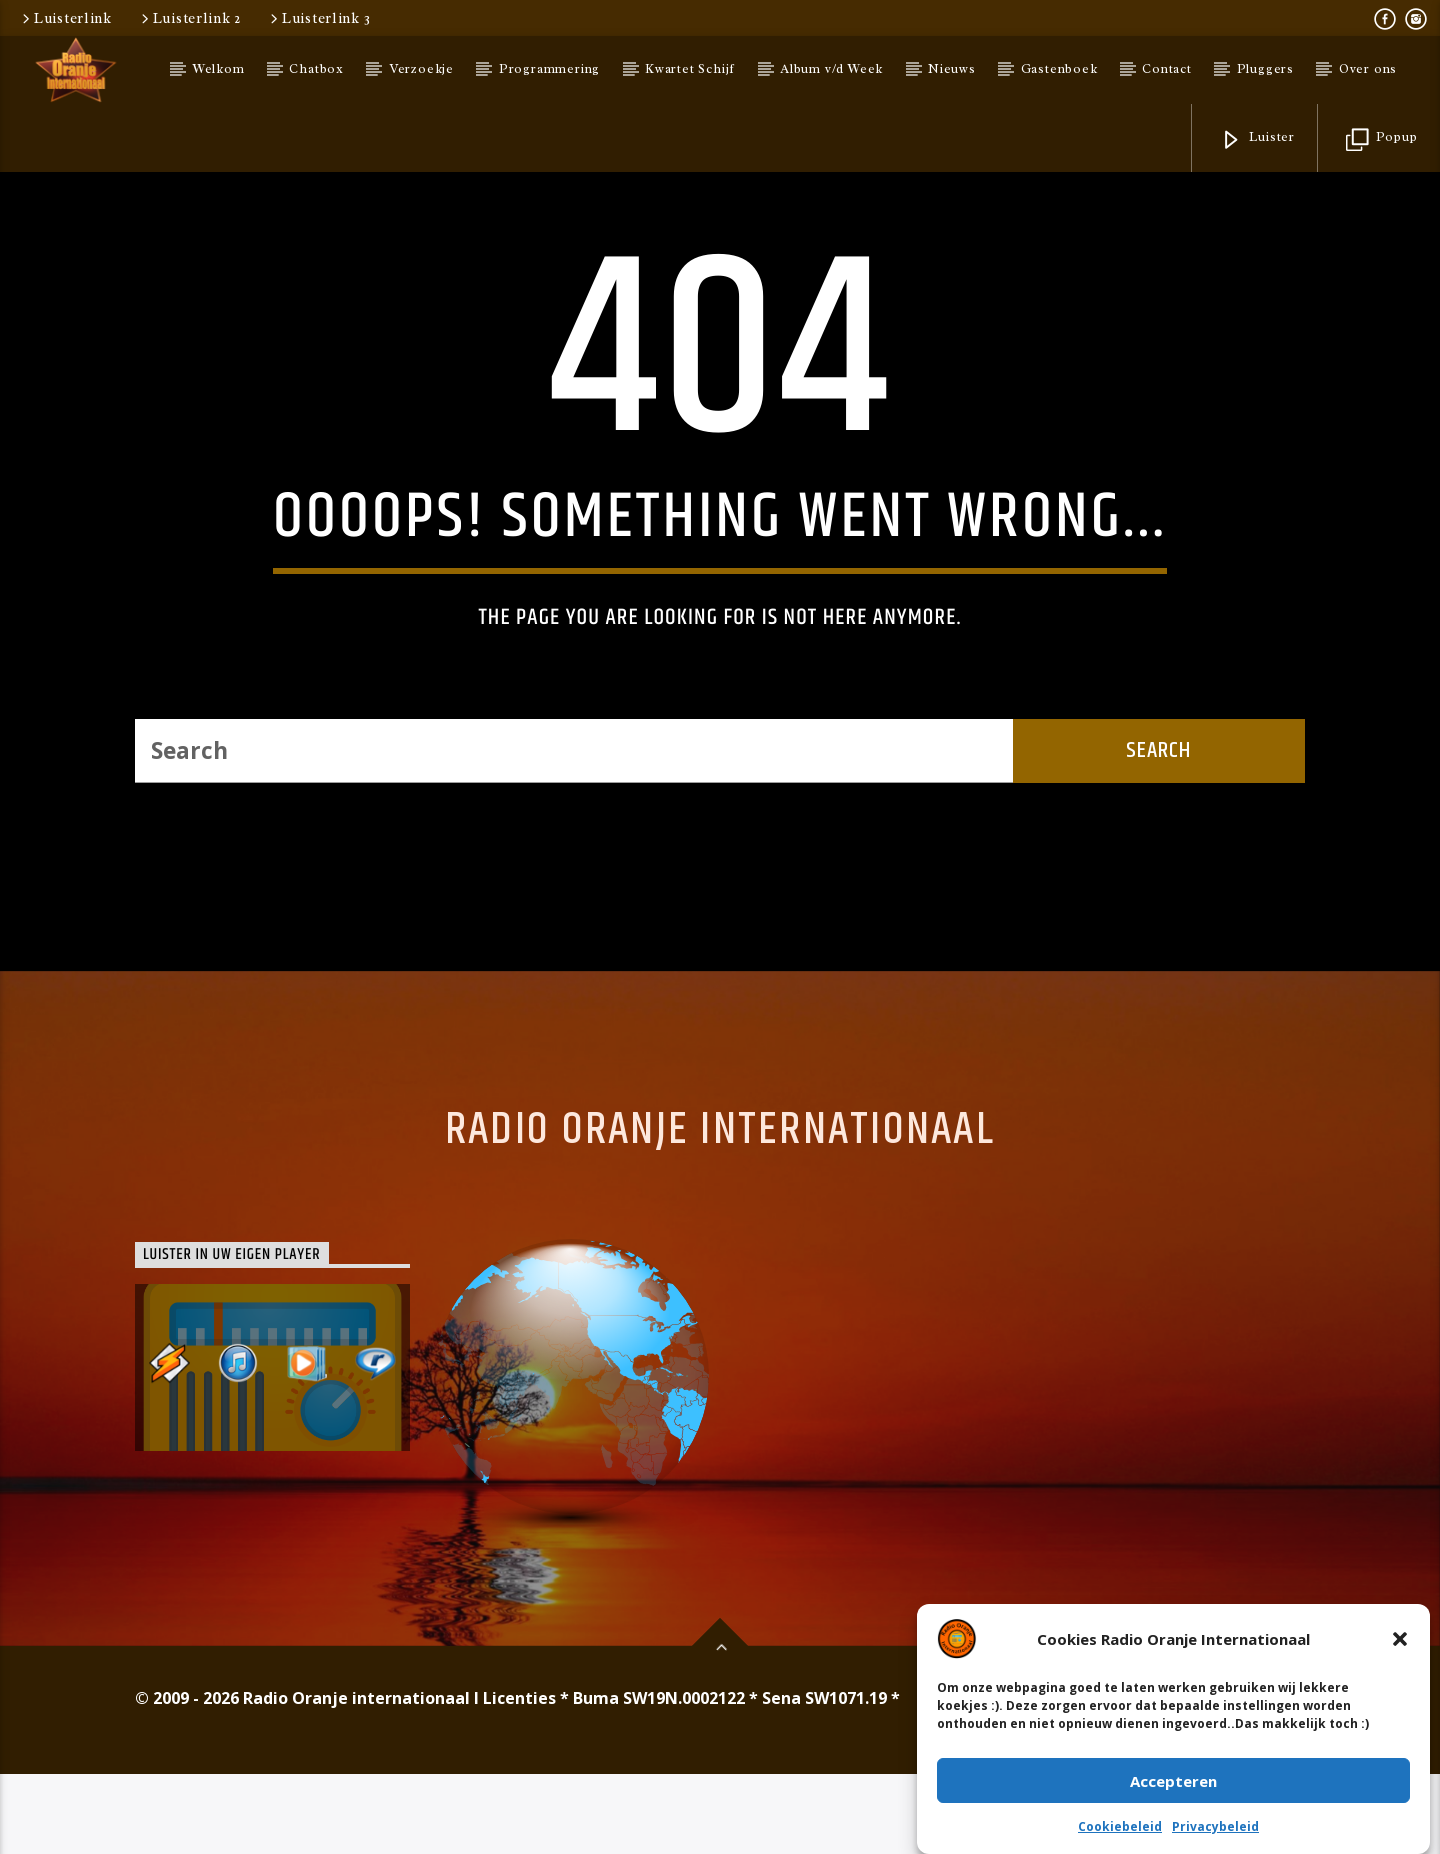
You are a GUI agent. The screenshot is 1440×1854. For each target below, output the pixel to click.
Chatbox (316, 69)
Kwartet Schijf (690, 69)
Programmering (549, 69)
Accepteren (1173, 1782)
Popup (1382, 140)
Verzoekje (421, 69)
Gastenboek (1059, 69)
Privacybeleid (1215, 1827)
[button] (1400, 1640)
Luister (1257, 140)
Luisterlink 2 (189, 18)
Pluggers (1265, 69)
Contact (1167, 69)
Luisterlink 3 (318, 18)
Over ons (1368, 69)
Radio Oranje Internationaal (720, 1464)
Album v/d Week (831, 69)
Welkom (219, 69)
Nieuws (952, 69)
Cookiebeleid (1120, 1827)
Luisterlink (65, 18)
